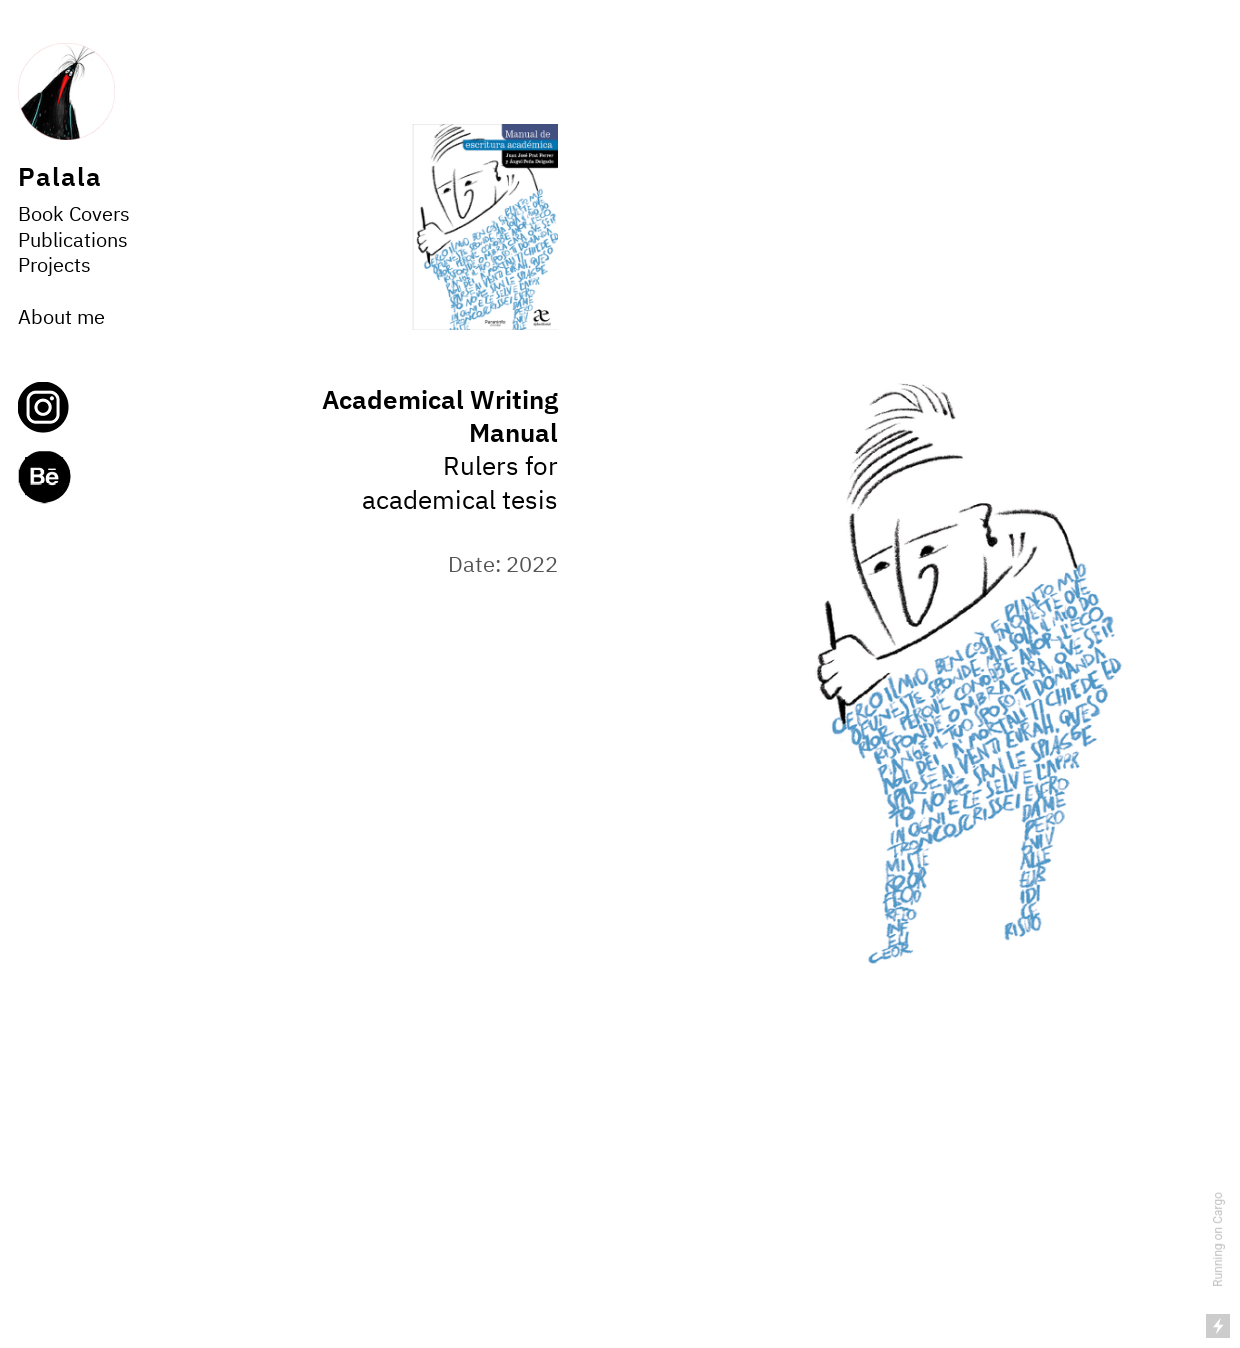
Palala (60, 179)
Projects (54, 266)
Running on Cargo (1218, 1239)
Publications (73, 241)
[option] (961, 674)
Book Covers (74, 215)
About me (61, 318)
